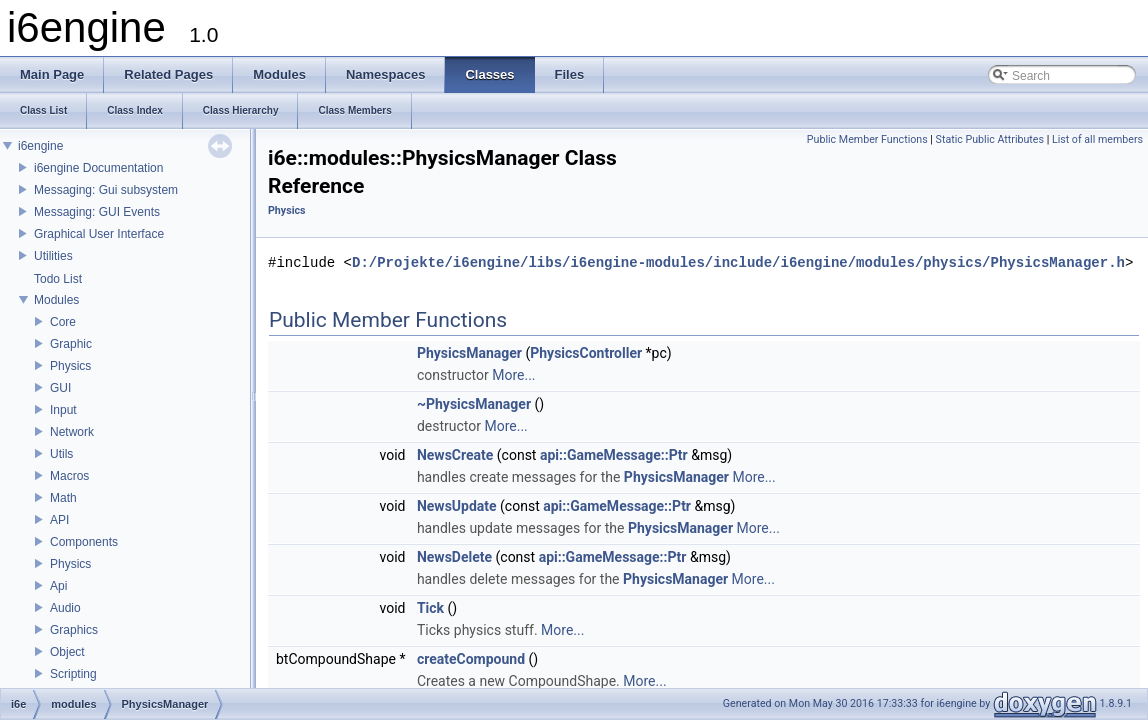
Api (58, 586)
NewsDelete (454, 557)
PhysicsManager (469, 353)
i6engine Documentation (98, 168)
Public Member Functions (867, 139)
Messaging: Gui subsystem (106, 190)
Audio (65, 608)
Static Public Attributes (990, 139)
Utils (61, 454)
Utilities (53, 256)
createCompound (471, 659)
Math (63, 498)
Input (63, 410)
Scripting (73, 674)
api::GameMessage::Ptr (614, 455)
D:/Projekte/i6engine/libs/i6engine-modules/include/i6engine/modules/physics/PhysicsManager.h (738, 262)
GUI (60, 388)
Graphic (71, 344)
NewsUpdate (457, 506)
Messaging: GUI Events (97, 212)
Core (63, 322)
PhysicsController (586, 353)
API (59, 520)
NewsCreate (455, 455)
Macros (69, 476)
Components (84, 542)
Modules (56, 300)
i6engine (40, 146)
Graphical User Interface (99, 234)
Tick (430, 608)
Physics (70, 366)
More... (513, 375)
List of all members (1097, 139)
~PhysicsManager (474, 404)
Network (72, 432)
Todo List (58, 279)
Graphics (74, 630)
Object (67, 652)
